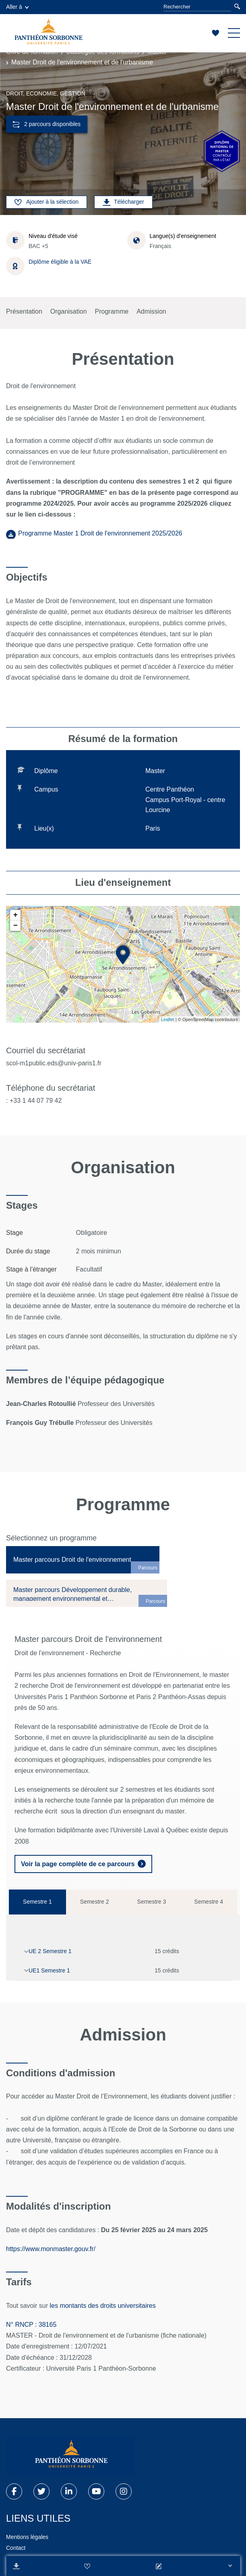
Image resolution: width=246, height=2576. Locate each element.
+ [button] (15, 915)
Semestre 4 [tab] (208, 1901)
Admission (151, 311)
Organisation (68, 311)
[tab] (82, 1559)
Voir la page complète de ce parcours (77, 1864)
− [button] (15, 925)
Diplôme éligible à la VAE (60, 261)
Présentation (24, 311)
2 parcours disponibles (47, 124)
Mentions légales (27, 2537)
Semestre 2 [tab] (94, 1901)
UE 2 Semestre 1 (50, 1951)
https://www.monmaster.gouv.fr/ (51, 2248)
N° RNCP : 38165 (31, 2324)
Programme (112, 311)
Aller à (17, 7)
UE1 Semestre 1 (49, 1970)
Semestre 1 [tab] (37, 1901)
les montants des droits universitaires (103, 2305)
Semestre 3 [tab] (151, 1901)
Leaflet (167, 1019)
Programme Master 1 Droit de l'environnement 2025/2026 (100, 533)
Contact (15, 2548)
